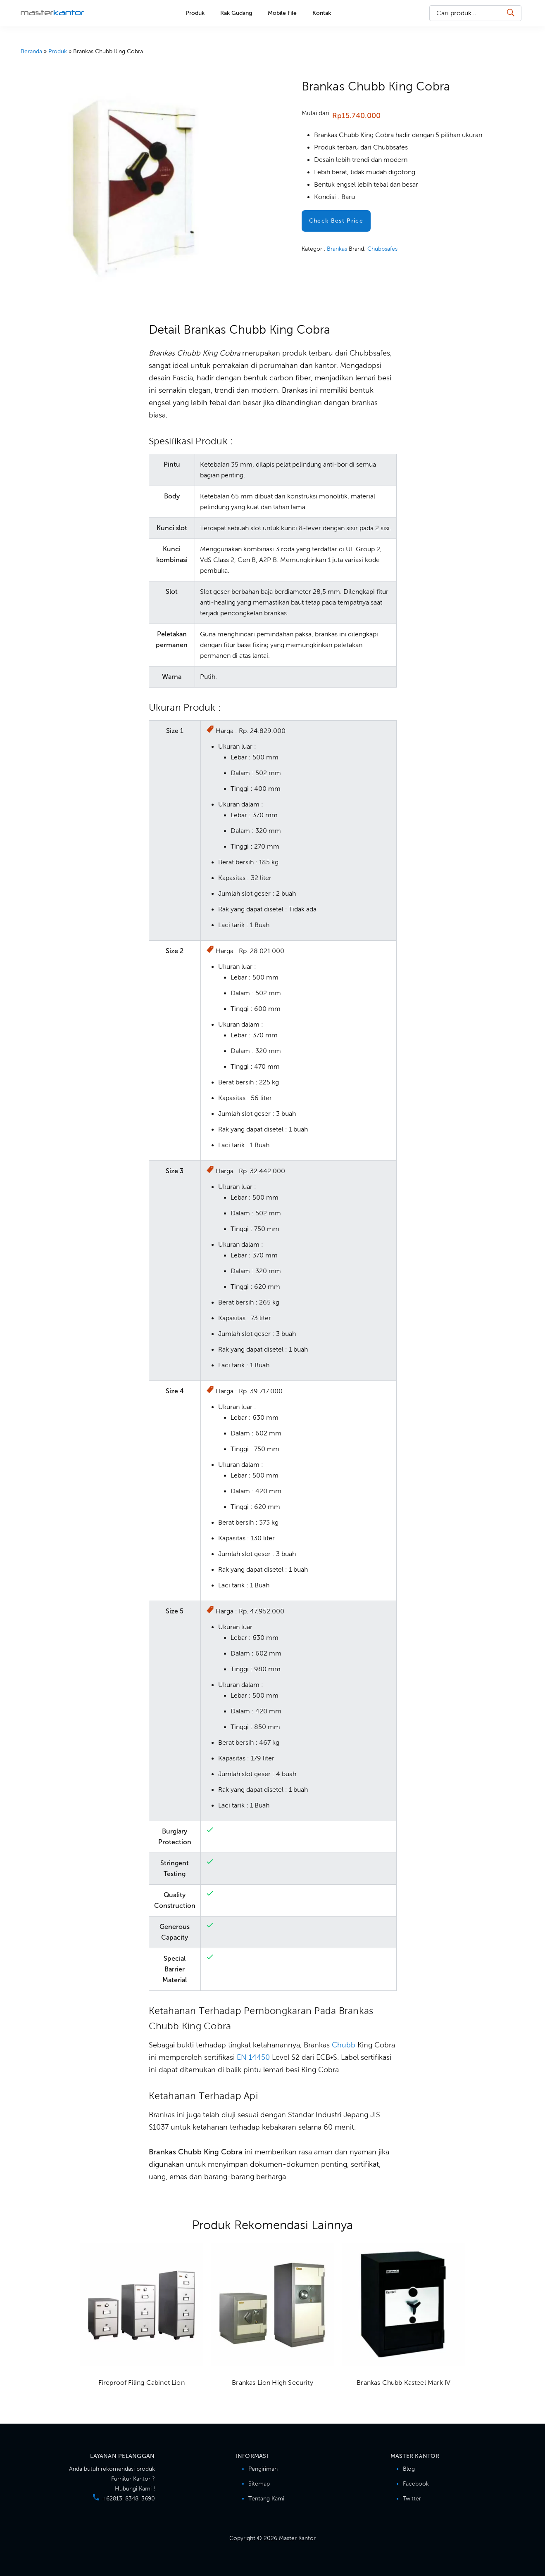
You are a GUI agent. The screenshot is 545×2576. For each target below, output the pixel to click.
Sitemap (259, 2484)
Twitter (412, 2498)
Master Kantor (52, 12)
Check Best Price (336, 220)
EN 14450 (253, 2057)
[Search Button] (510, 13)
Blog (409, 2469)
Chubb (343, 2045)
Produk (57, 51)
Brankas (337, 249)
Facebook (416, 2484)
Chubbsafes (382, 249)
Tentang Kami (266, 2498)
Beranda (31, 51)
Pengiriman (263, 2469)
